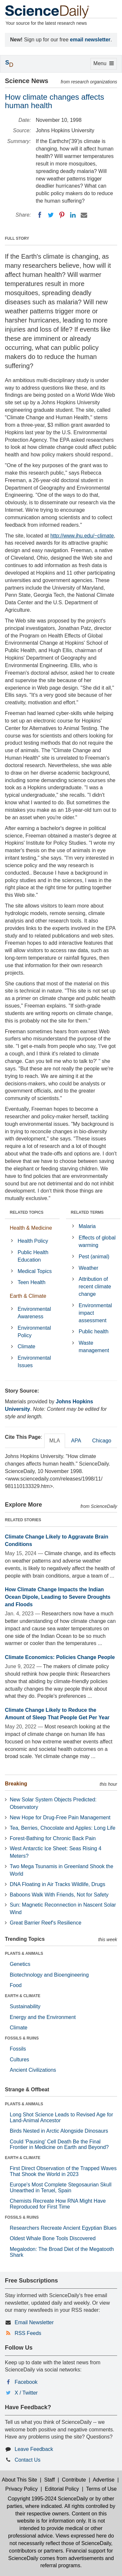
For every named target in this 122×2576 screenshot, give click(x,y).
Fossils (18, 2049)
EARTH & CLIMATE (22, 1996)
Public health (94, 1331)
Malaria (87, 1226)
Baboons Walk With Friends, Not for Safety (59, 1894)
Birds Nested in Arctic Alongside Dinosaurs (59, 2131)
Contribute (74, 2480)
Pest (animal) (94, 1256)
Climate (26, 1346)
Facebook (26, 2382)
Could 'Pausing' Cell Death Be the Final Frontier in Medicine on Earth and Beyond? (59, 2144)
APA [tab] (76, 1440)
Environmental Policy (34, 1331)
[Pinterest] (62, 215)
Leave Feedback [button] (34, 2449)
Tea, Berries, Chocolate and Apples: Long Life (62, 1828)
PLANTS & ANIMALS (24, 1953)
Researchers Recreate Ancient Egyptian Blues (63, 2228)
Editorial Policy (62, 2489)
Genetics (20, 1964)
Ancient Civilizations (33, 2070)
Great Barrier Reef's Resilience (45, 1922)
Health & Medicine (31, 1228)
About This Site (19, 2480)
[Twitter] (51, 215)
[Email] (84, 215)
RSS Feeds (28, 2333)
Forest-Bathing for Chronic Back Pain (53, 1838)
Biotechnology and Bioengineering (49, 1975)
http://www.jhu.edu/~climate (82, 535)
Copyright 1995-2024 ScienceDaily (48, 2498)
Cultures (19, 2059)
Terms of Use (101, 2489)
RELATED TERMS (87, 1212)
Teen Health (31, 1282)
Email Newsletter (34, 2322)
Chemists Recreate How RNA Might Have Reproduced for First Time (58, 2204)
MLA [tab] (54, 1440)
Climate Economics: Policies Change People (60, 1657)
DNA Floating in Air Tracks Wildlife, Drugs (57, 1884)
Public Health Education (33, 1256)
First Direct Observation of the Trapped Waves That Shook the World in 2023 (63, 2171)
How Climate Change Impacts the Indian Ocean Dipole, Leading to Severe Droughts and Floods (58, 1597)
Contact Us (27, 2460)
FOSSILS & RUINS (22, 2038)
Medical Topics (35, 1271)
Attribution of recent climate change (95, 1286)
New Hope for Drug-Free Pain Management (60, 1817)
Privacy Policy (21, 2489)
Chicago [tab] (101, 1440)
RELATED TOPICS (27, 1212)
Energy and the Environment (43, 2017)
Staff (49, 2480)
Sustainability (25, 2006)
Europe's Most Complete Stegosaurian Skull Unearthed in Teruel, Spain (61, 2187)
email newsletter (90, 39)
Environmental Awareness (34, 1312)
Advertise (104, 2480)
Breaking (16, 1783)
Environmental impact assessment (95, 1313)
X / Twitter (26, 2393)
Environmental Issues (34, 1361)
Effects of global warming (97, 1241)
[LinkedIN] (73, 215)
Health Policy (33, 1241)
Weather (88, 1268)
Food (15, 1985)
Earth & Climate (28, 1296)
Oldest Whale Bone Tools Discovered (53, 2238)
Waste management (94, 1346)
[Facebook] (40, 215)
